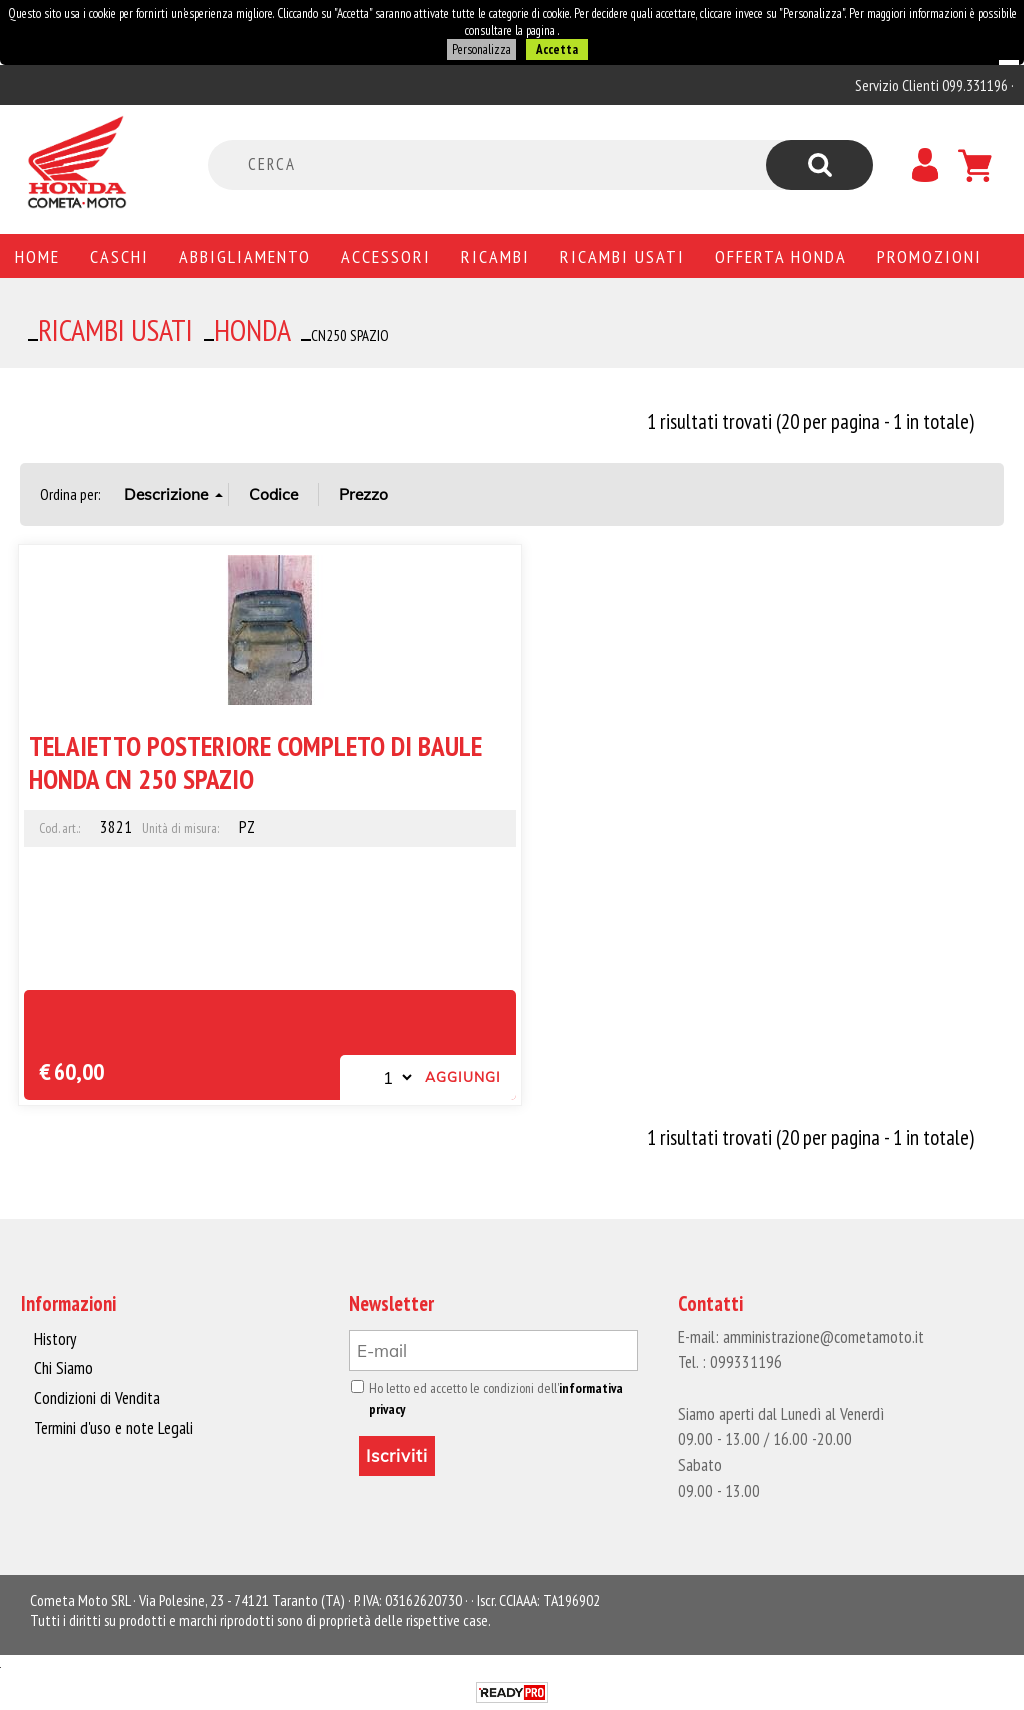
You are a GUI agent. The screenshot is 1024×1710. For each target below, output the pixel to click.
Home (37, 256)
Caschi (119, 256)
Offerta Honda (781, 256)
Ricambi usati (622, 256)
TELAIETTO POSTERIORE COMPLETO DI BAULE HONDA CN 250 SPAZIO (255, 761)
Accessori (386, 256)
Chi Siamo (63, 1368)
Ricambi (495, 256)
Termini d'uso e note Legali (112, 1427)
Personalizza (481, 49)
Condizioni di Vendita (95, 1398)
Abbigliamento (245, 256)
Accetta (556, 49)
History (55, 1339)
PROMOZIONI (929, 256)
